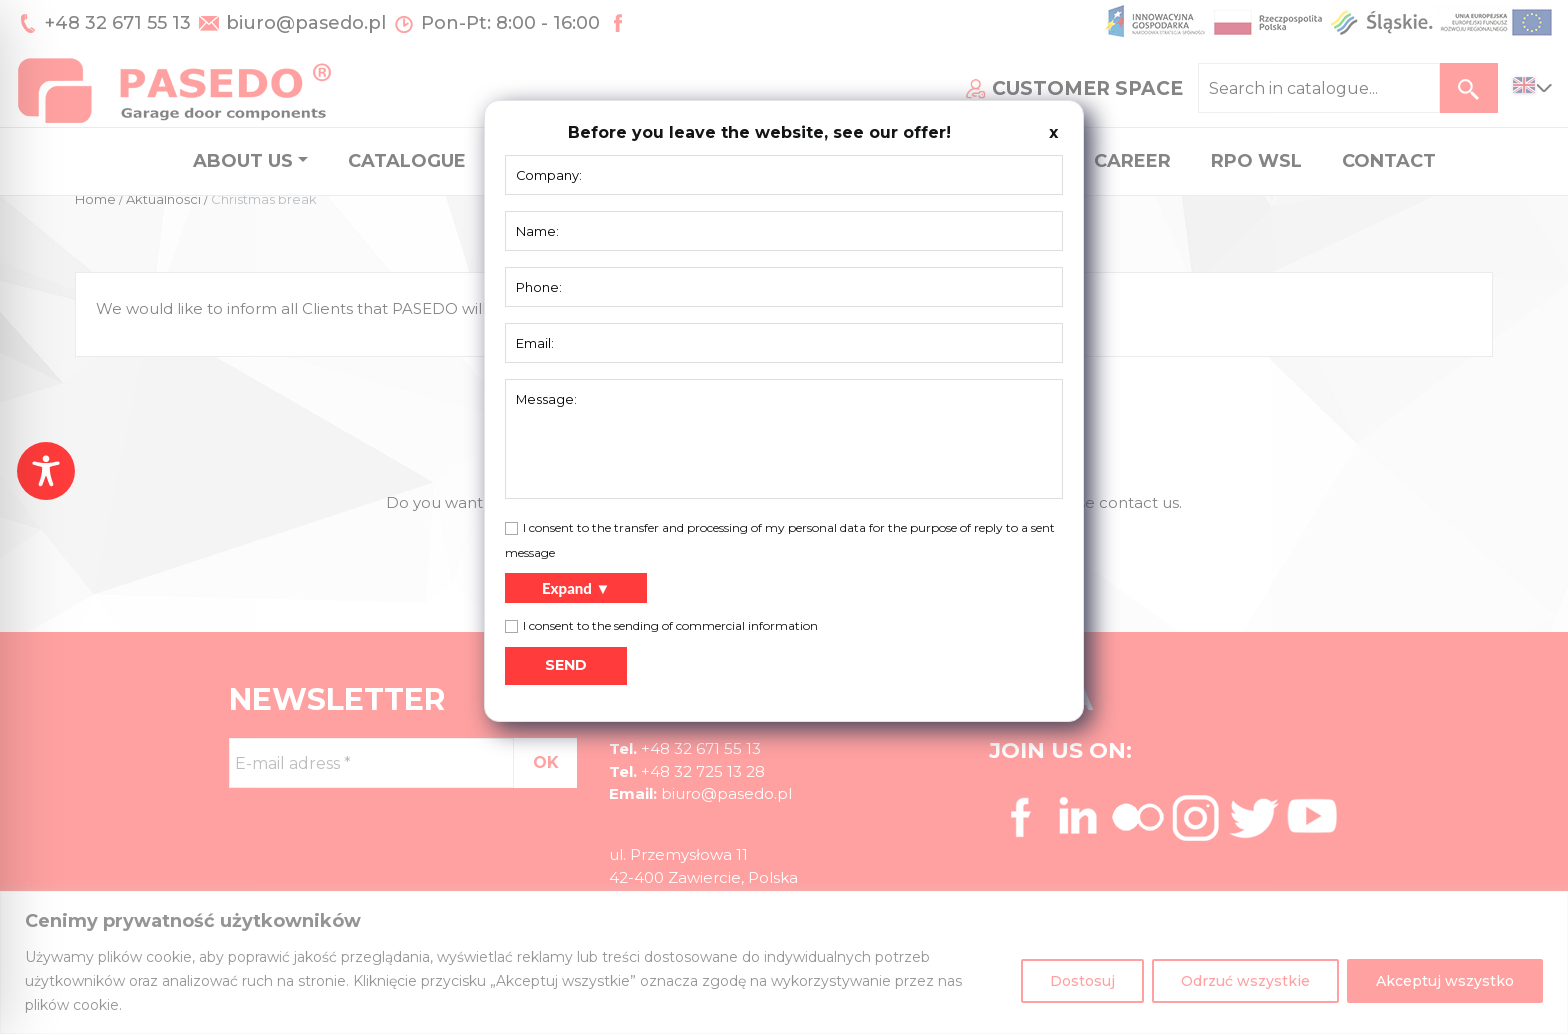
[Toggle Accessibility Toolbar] (46, 471)
